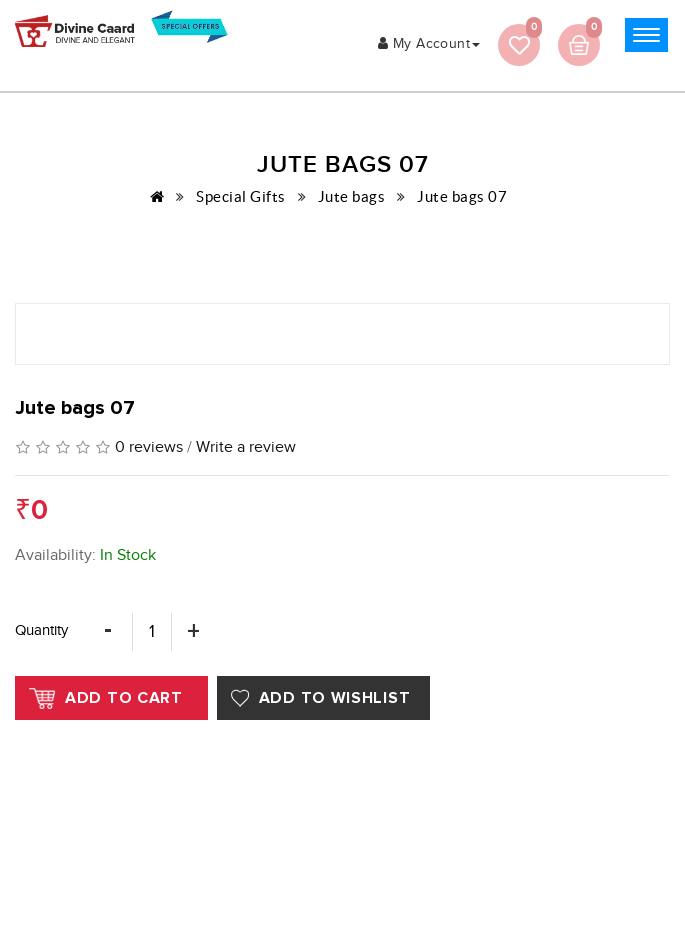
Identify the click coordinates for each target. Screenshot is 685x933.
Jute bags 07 (462, 196)
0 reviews (149, 447)
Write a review (246, 447)
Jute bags (352, 196)
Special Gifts (241, 196)
